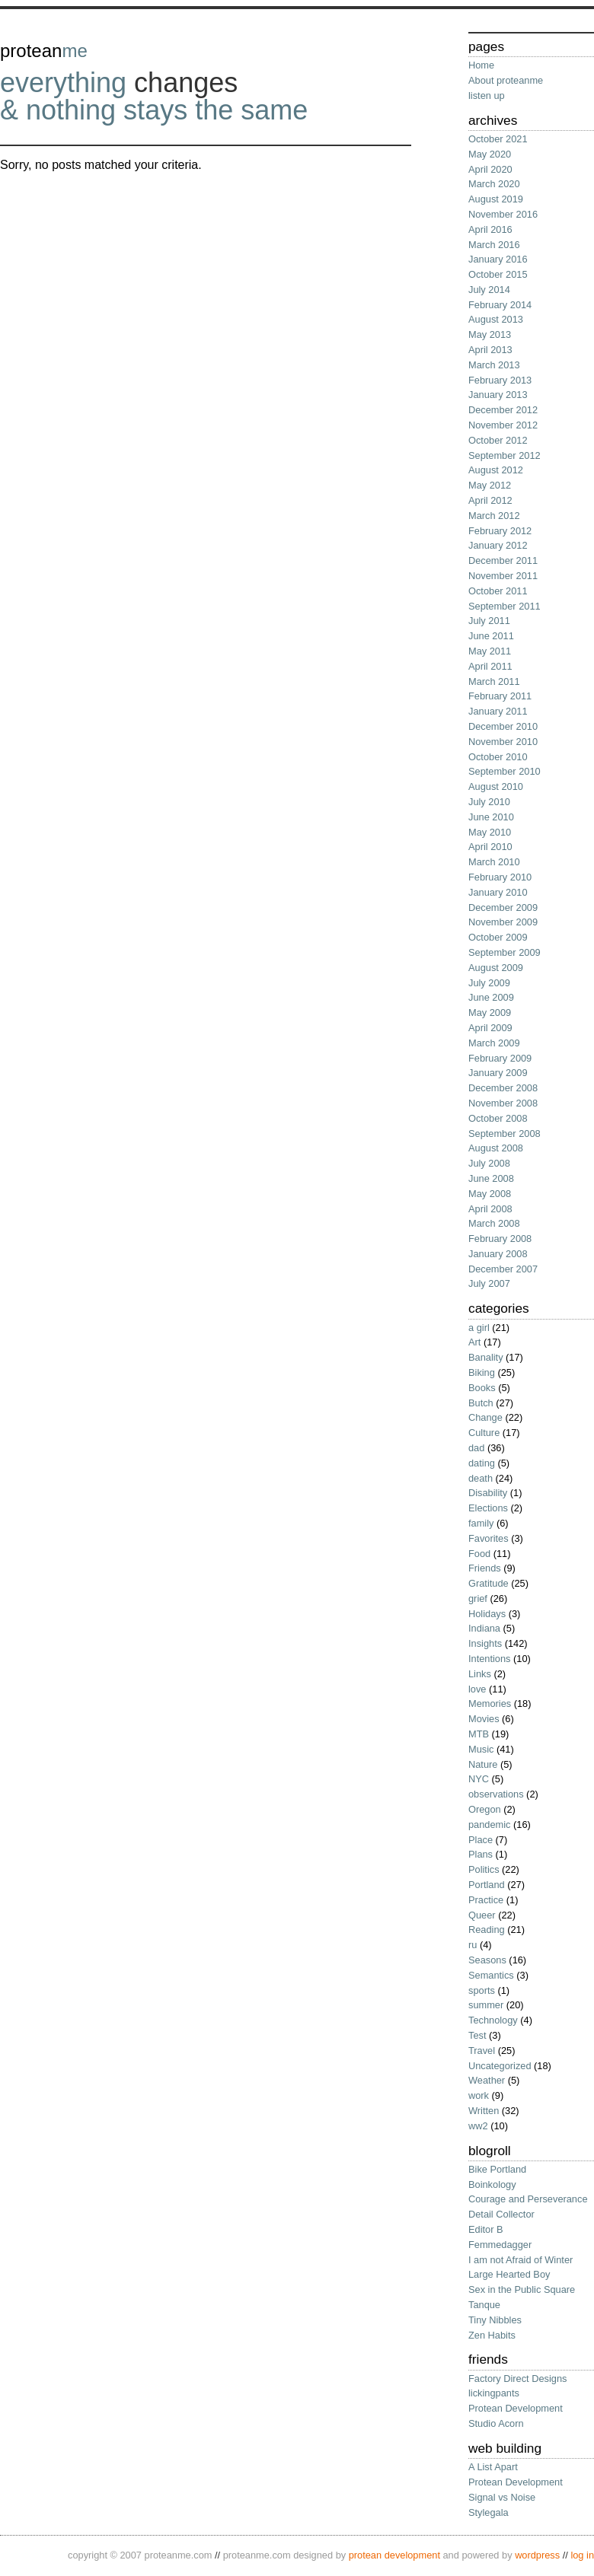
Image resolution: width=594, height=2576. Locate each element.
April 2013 (490, 349)
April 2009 (490, 1027)
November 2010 (503, 741)
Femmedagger (500, 2244)
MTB (478, 1734)
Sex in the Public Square (521, 2289)
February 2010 (500, 877)
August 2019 (495, 199)
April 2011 (490, 666)
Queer (482, 1915)
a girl (479, 1327)
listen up (486, 95)
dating (481, 1463)
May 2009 (489, 1012)
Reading (486, 1929)
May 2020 (489, 154)
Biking (481, 1372)
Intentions (489, 1658)
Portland (486, 1884)
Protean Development (515, 2408)
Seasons (487, 1960)
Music (480, 1749)
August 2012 (495, 470)
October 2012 (498, 440)
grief (477, 1598)
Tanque (484, 2304)
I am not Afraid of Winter (520, 2260)
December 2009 (503, 907)
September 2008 (504, 1133)
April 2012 (490, 500)
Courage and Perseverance (528, 2199)
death (480, 1478)
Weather (486, 2080)
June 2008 (491, 1178)
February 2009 (500, 1058)
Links (479, 1674)
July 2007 (489, 1283)
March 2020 (494, 183)
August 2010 (495, 786)
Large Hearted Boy (509, 2274)
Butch (480, 1403)
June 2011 (491, 636)
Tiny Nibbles (495, 2320)
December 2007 (503, 1269)
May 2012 (489, 485)
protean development (394, 2555)
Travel (481, 2050)
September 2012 (504, 455)
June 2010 (491, 817)
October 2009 (498, 937)
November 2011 (503, 575)
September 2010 (504, 771)
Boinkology (492, 2184)
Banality (485, 1357)
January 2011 (498, 711)
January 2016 (498, 259)
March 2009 (494, 1043)
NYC (478, 1779)
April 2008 (490, 1209)
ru (472, 1944)
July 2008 (489, 1163)
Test (477, 2035)
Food (479, 1553)
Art (474, 1342)
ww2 (478, 2126)
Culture (484, 1432)
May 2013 (489, 334)
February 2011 (500, 696)
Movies (484, 1718)
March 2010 (494, 862)
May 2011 (489, 651)
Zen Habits (492, 2335)
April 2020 (490, 169)
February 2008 (500, 1238)
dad (476, 1448)
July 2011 (489, 620)
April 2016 (490, 229)
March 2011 (494, 681)
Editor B (485, 2229)
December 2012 (503, 410)
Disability (487, 1492)
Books (482, 1387)
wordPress (537, 2555)
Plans (480, 1854)
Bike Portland (497, 2169)
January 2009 (498, 1072)
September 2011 (504, 606)
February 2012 (500, 531)
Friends (484, 1568)
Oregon (484, 1809)
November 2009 (503, 922)
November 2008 (503, 1103)
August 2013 (495, 319)
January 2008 (498, 1253)
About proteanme (505, 80)
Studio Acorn (496, 2423)
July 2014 (489, 289)
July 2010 (489, 801)
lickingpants (493, 2393)
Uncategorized (500, 2065)
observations (496, 1794)
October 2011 (498, 591)
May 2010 (489, 832)
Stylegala (488, 2512)
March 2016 (494, 244)
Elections (488, 1508)
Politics (484, 1869)
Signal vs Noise (501, 2497)
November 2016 (503, 214)
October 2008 (498, 1118)
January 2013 (498, 394)
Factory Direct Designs (517, 2378)
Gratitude (488, 1583)
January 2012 (498, 545)
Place (480, 1839)
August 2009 (495, 967)
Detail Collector (501, 2214)
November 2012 (503, 425)
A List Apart (493, 2467)
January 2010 (498, 892)
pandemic (489, 1824)
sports (481, 1990)
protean (44, 50)
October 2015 (498, 274)
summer (485, 2005)
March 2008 (494, 1223)
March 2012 (494, 515)
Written (483, 2110)
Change (485, 1417)
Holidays (487, 1613)
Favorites (488, 1538)
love (477, 1689)
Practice (485, 1900)
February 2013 (500, 380)
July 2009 (489, 983)
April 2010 (490, 846)
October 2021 (498, 139)
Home (481, 65)
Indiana (484, 1628)
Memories (489, 1703)
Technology (493, 2020)
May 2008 (489, 1193)
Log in (582, 2555)
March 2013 (494, 365)
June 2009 (491, 997)
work (478, 2095)
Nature (482, 1764)
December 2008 (503, 1088)
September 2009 (504, 952)
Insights (485, 1643)
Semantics (491, 1975)
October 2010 (498, 757)
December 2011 (503, 560)
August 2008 (495, 1148)
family (480, 1523)
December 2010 (503, 726)
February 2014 (500, 304)
